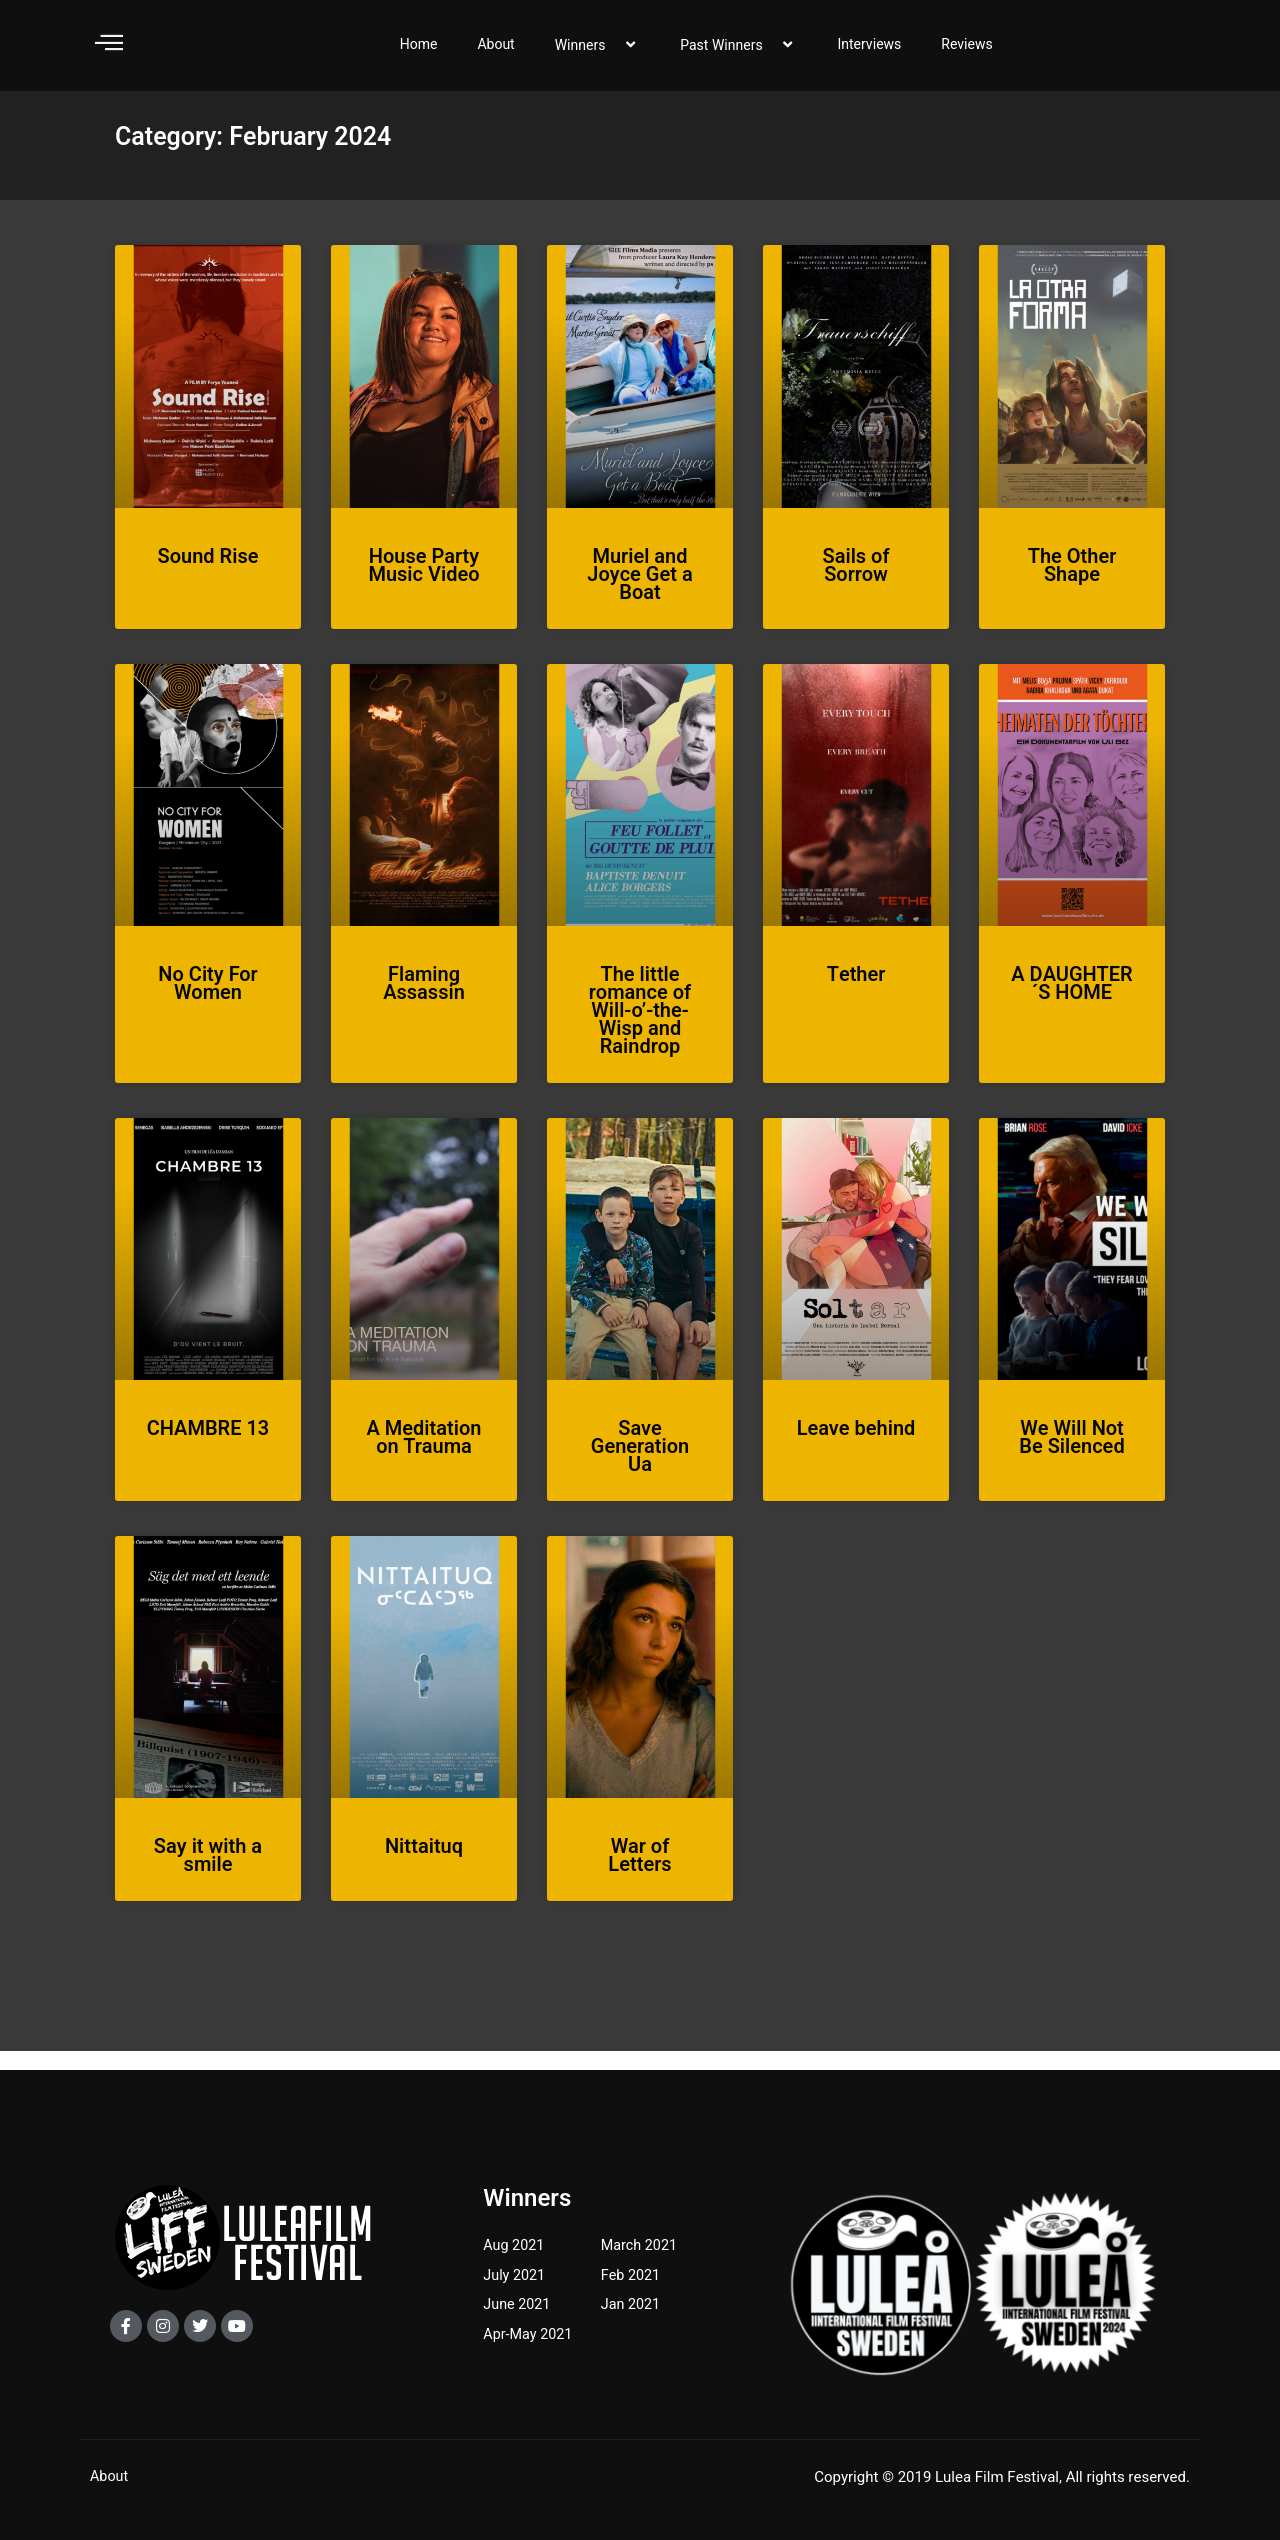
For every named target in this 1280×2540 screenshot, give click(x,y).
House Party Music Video (423, 584)
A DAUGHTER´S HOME (1071, 1002)
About (495, 53)
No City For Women (207, 1002)
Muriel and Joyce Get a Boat (639, 593)
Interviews (869, 53)
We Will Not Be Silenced (1071, 1456)
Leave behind (856, 1447)
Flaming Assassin (424, 1002)
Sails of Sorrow (855, 584)
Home (419, 53)
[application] (614, 54)
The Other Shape (1072, 584)
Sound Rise (208, 575)
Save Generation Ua (640, 1465)
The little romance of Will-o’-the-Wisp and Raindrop (640, 1029)
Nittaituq (424, 1866)
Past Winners (738, 54)
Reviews (966, 53)
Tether (856, 993)
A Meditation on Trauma (424, 1456)
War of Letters (639, 1875)
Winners (598, 54)
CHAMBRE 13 (208, 1447)
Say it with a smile (208, 1875)
